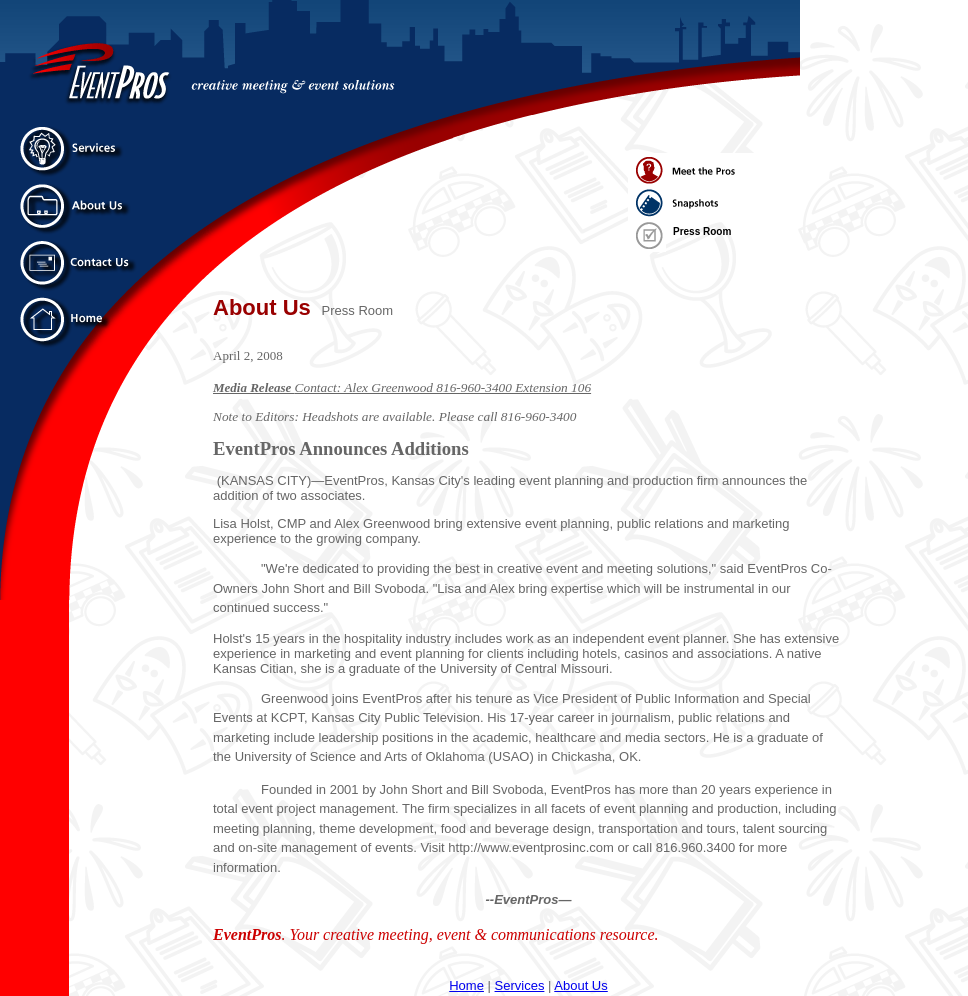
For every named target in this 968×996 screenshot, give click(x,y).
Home (466, 985)
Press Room (702, 231)
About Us (580, 985)
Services (520, 985)
